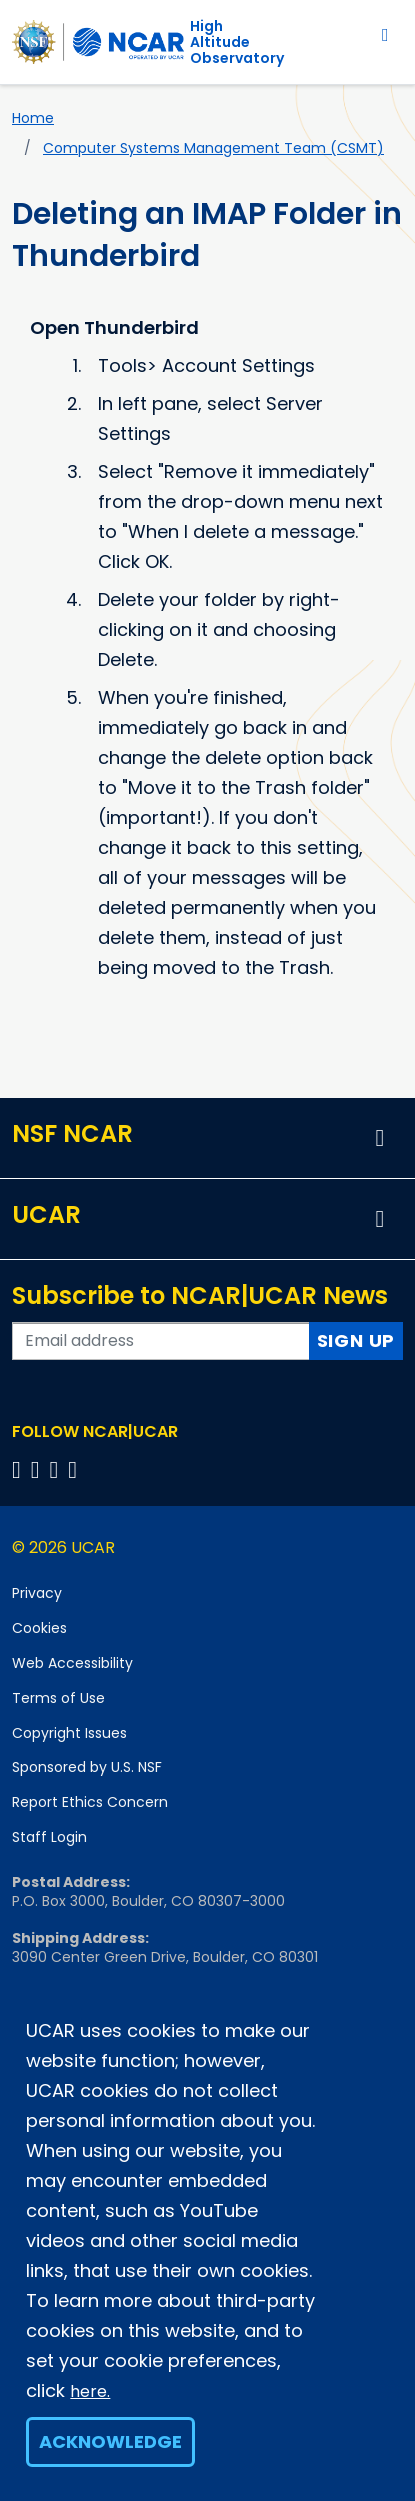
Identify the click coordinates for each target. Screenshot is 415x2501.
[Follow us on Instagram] (57, 1469)
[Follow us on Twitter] (38, 1469)
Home (33, 118)
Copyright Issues (69, 1733)
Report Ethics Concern (90, 1802)
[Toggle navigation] (385, 34)
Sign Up (356, 1340)
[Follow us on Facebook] (19, 1469)
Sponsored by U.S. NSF (87, 1767)
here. (90, 2391)
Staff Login (49, 1837)
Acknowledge (110, 2441)
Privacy (37, 1593)
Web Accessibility (72, 1663)
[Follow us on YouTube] (75, 1469)
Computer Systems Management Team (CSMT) (213, 148)
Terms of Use (58, 1698)
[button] (380, 1138)
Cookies (39, 1628)
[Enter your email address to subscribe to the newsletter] (161, 1341)
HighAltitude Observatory (237, 42)
